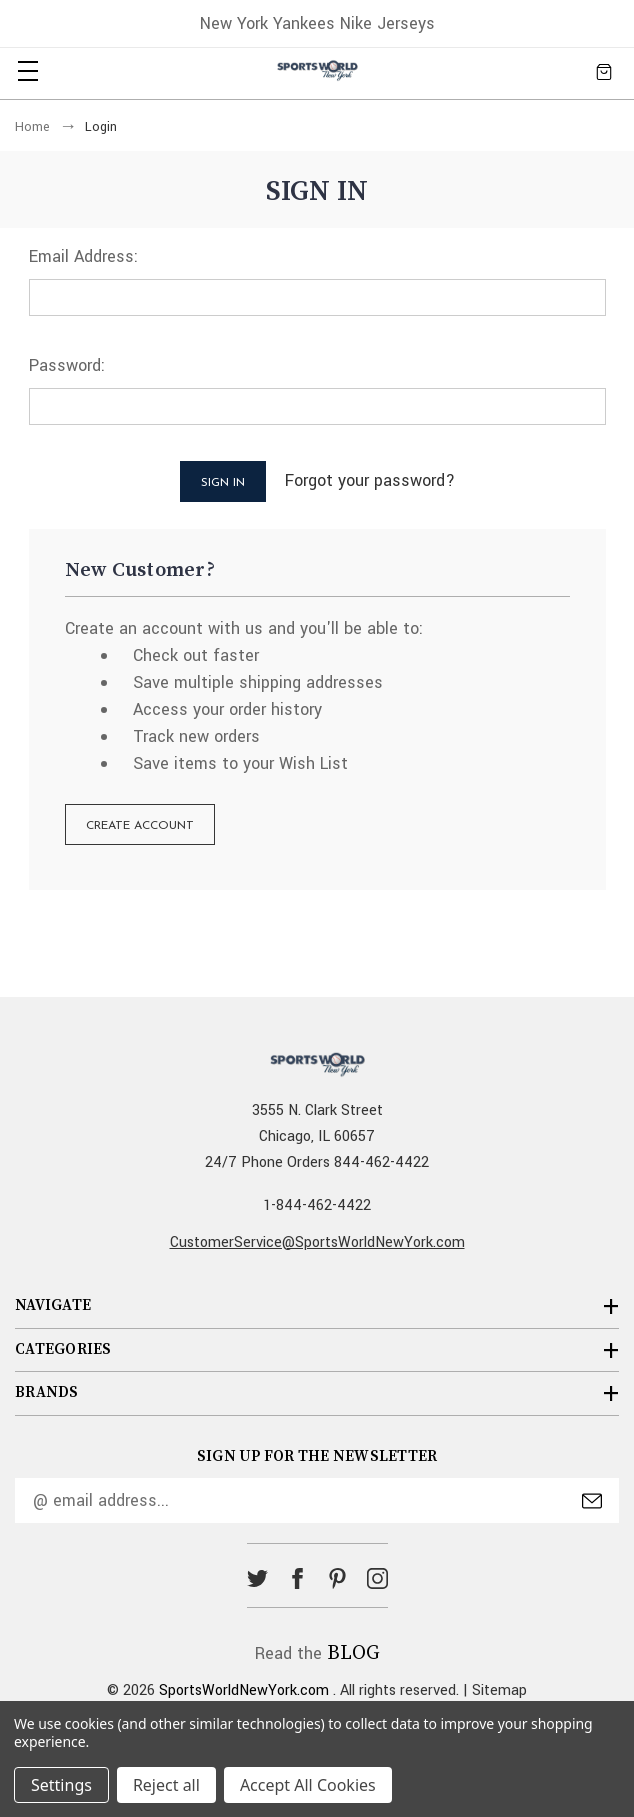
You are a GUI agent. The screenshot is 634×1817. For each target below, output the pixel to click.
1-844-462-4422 (317, 1205)
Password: (67, 365)
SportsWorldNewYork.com (244, 1690)
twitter (257, 1578)
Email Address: (83, 256)
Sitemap (499, 1690)
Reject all (166, 1785)
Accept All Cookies (308, 1785)
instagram (377, 1578)
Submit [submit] (592, 1501)
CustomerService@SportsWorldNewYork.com (317, 1242)
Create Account (140, 826)
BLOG (353, 1653)
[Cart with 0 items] (604, 70)
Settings (61, 1785)
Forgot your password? (370, 480)
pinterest (337, 1578)
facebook (297, 1578)
